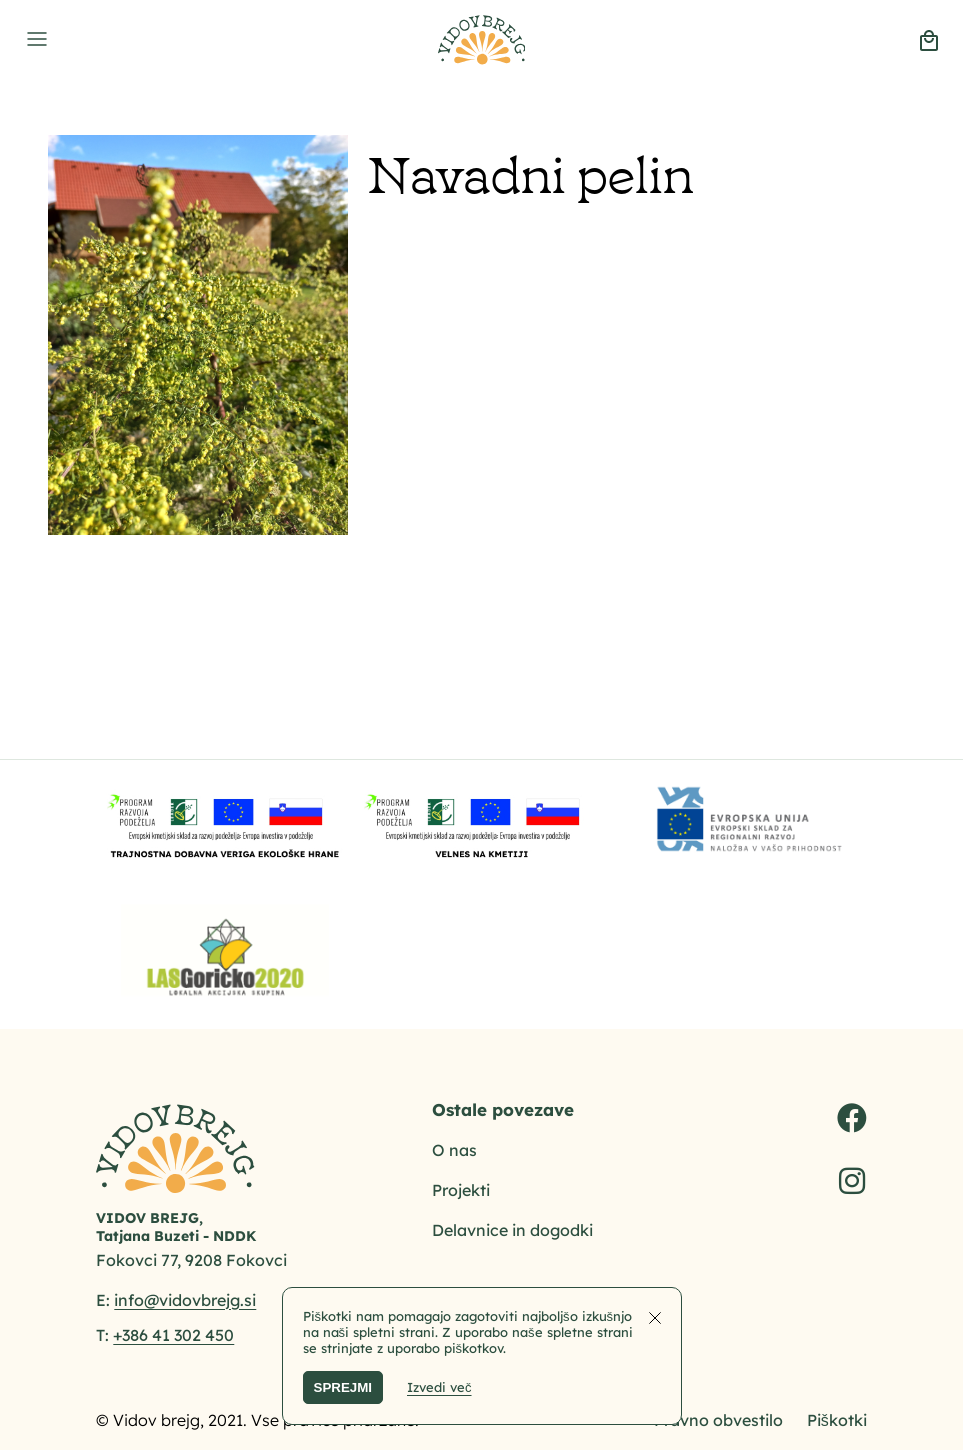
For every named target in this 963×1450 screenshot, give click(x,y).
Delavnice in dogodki (512, 1230)
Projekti (461, 1190)
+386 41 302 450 (173, 1335)
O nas (454, 1150)
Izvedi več (439, 1387)
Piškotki (837, 1420)
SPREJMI (343, 1387)
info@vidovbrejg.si (185, 1300)
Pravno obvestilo (718, 1420)
